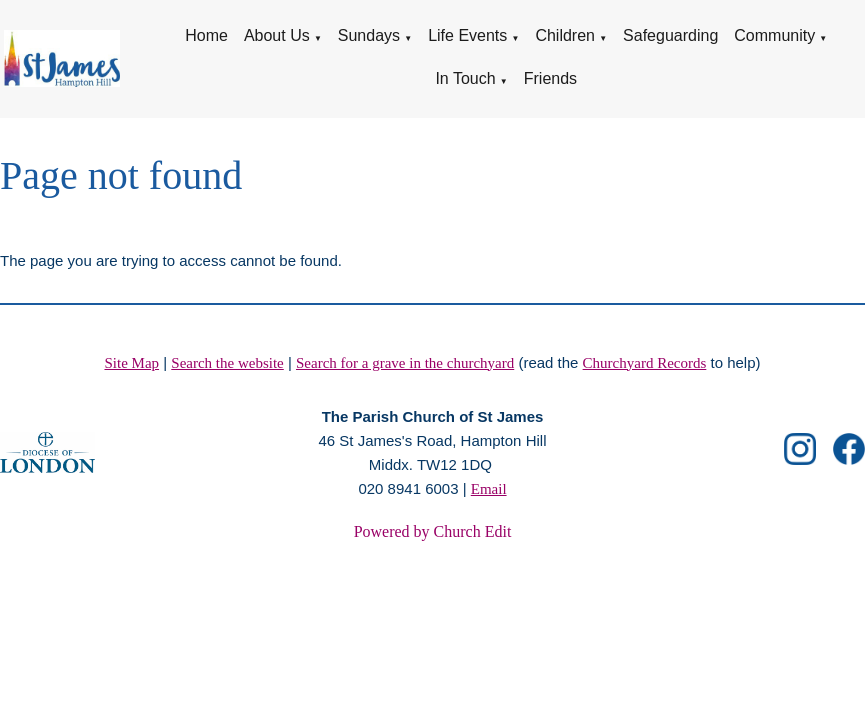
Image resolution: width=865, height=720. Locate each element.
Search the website (227, 363)
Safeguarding (670, 35)
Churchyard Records (645, 363)
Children (565, 35)
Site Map (131, 363)
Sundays (369, 35)
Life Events (467, 35)
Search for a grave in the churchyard (405, 363)
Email (489, 489)
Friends (550, 78)
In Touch (465, 78)
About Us (277, 35)
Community (774, 35)
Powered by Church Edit (433, 531)
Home (206, 35)
